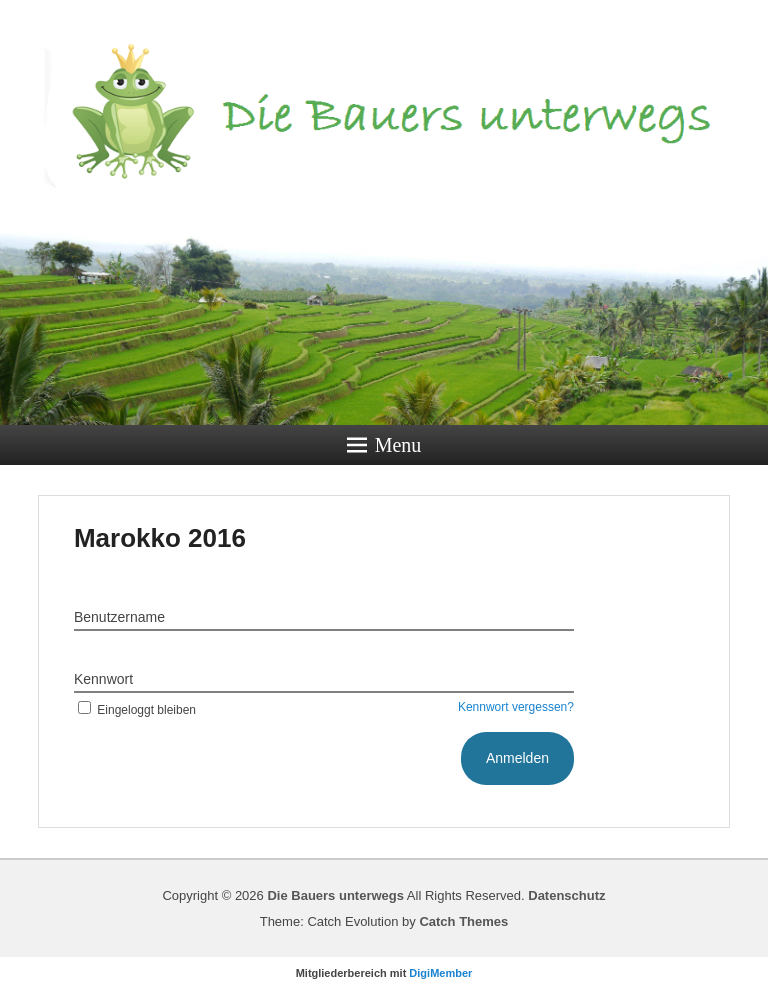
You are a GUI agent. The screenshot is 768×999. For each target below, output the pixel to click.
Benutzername (119, 617)
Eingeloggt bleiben (135, 710)
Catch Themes (463, 921)
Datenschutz (566, 895)
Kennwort (103, 679)
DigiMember (440, 973)
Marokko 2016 (160, 538)
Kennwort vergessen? (516, 707)
